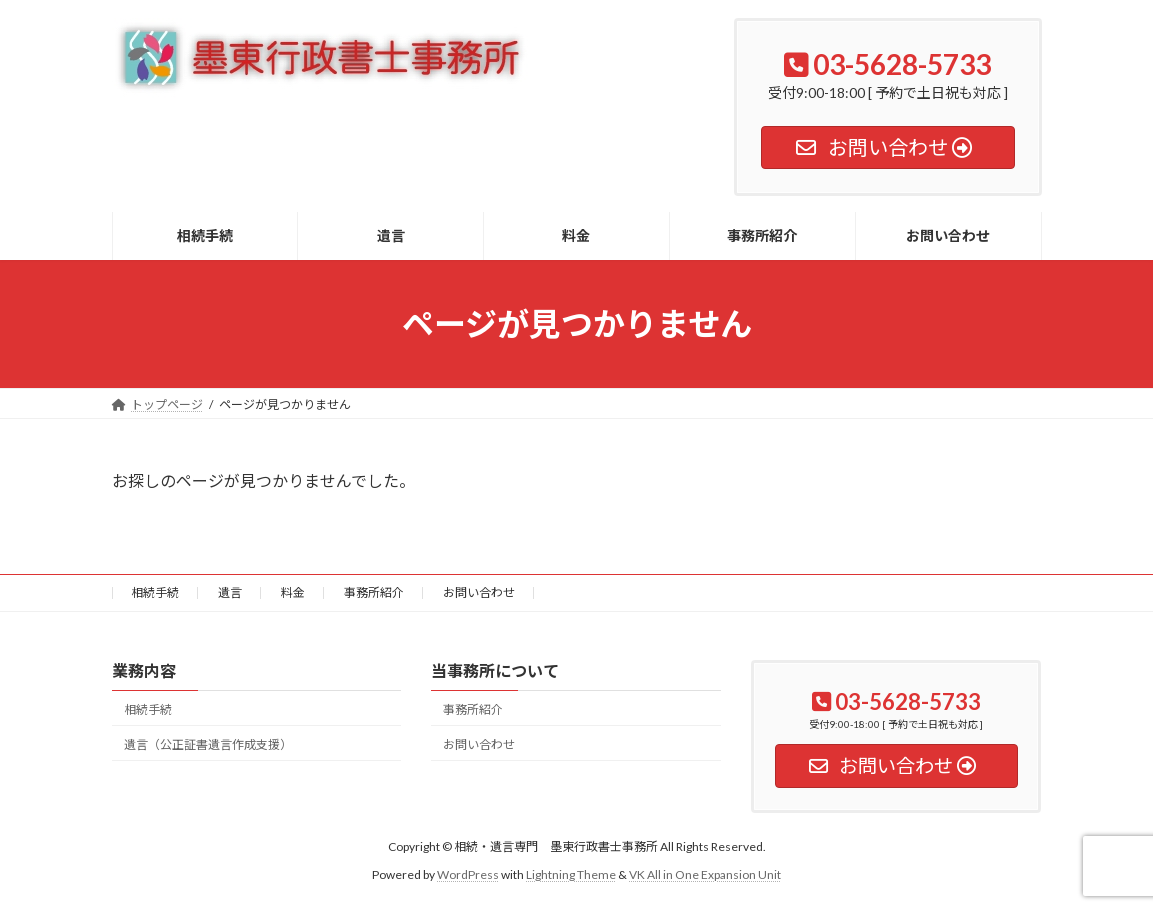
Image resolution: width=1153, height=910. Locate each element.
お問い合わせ (479, 592)
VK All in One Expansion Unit (705, 875)
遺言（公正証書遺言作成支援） (208, 744)
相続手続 (155, 592)
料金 (293, 592)
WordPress (468, 875)
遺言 (230, 592)
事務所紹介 (374, 592)
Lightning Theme (571, 875)
